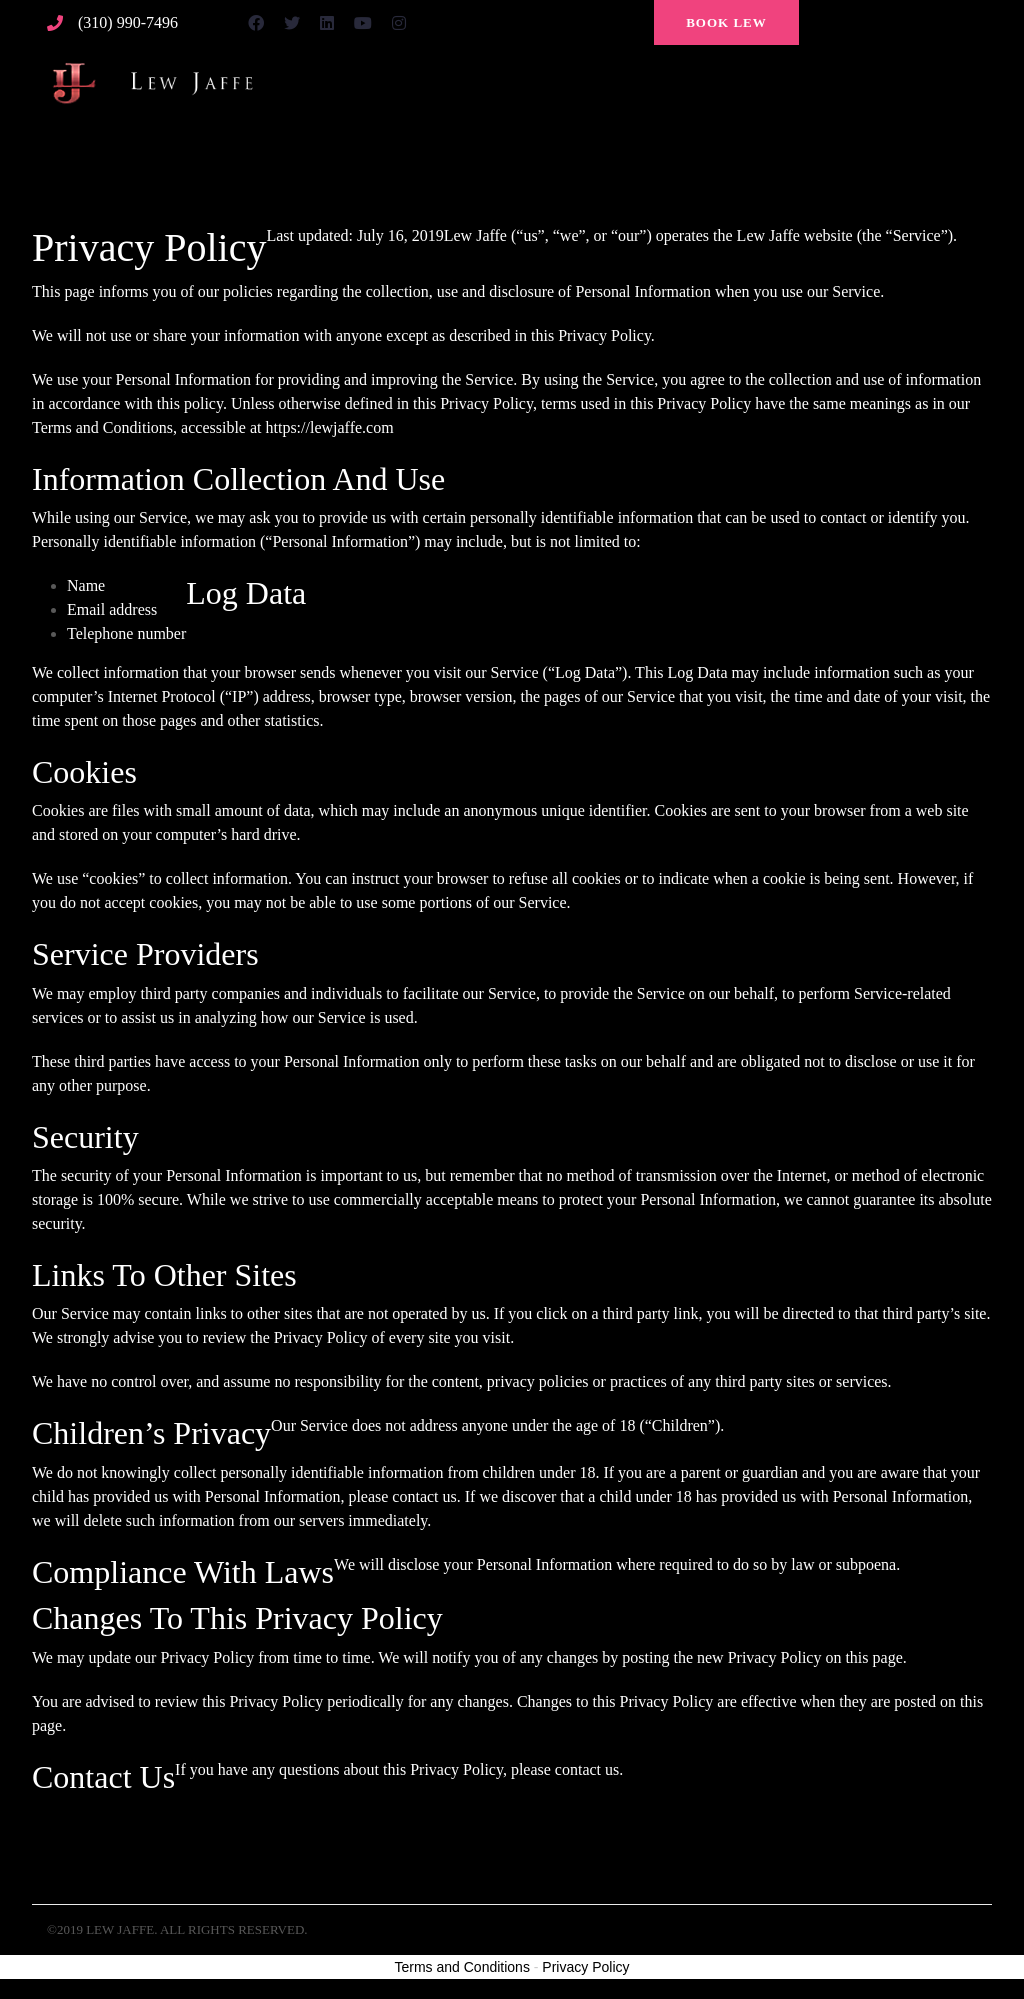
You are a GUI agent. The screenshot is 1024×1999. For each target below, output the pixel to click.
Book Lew (726, 22)
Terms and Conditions (462, 1967)
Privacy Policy (585, 1967)
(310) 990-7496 (128, 23)
